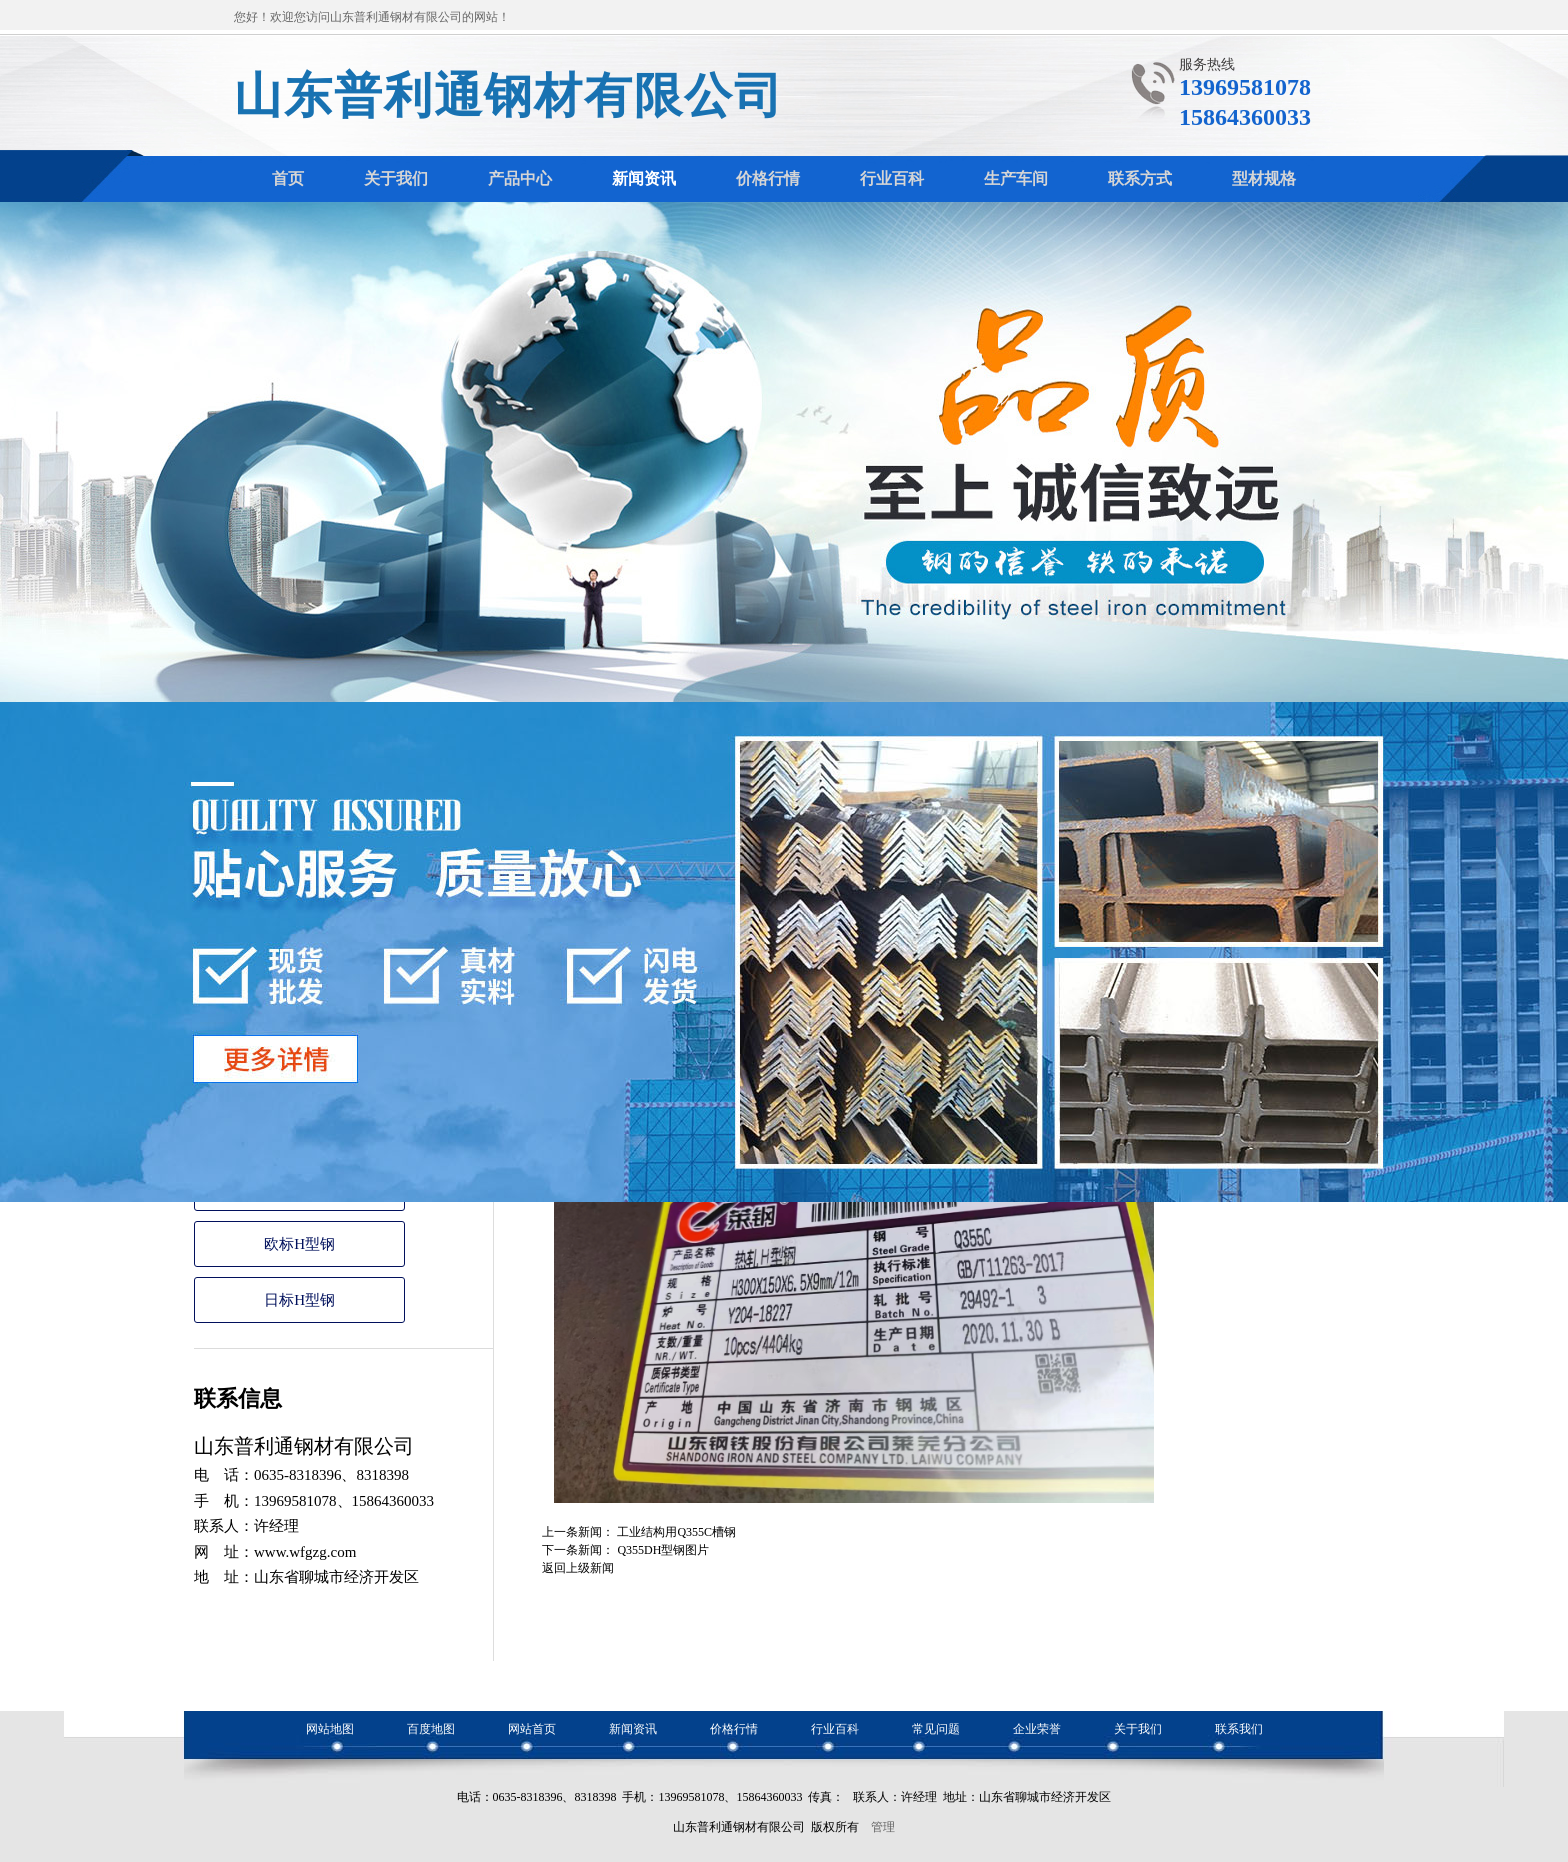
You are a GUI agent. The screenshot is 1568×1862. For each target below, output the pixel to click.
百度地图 (431, 1729)
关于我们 (1138, 1729)
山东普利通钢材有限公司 (509, 95)
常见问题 (936, 1729)
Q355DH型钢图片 (663, 1550)
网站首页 (532, 1729)
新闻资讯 (633, 1729)
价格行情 (734, 1729)
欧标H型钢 (299, 1244)
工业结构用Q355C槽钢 (676, 1532)
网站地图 (330, 1729)
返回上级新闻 (578, 1568)
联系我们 (1239, 1729)
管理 (883, 1827)
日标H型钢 (299, 1300)
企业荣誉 (1037, 1729)
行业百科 (835, 1729)
